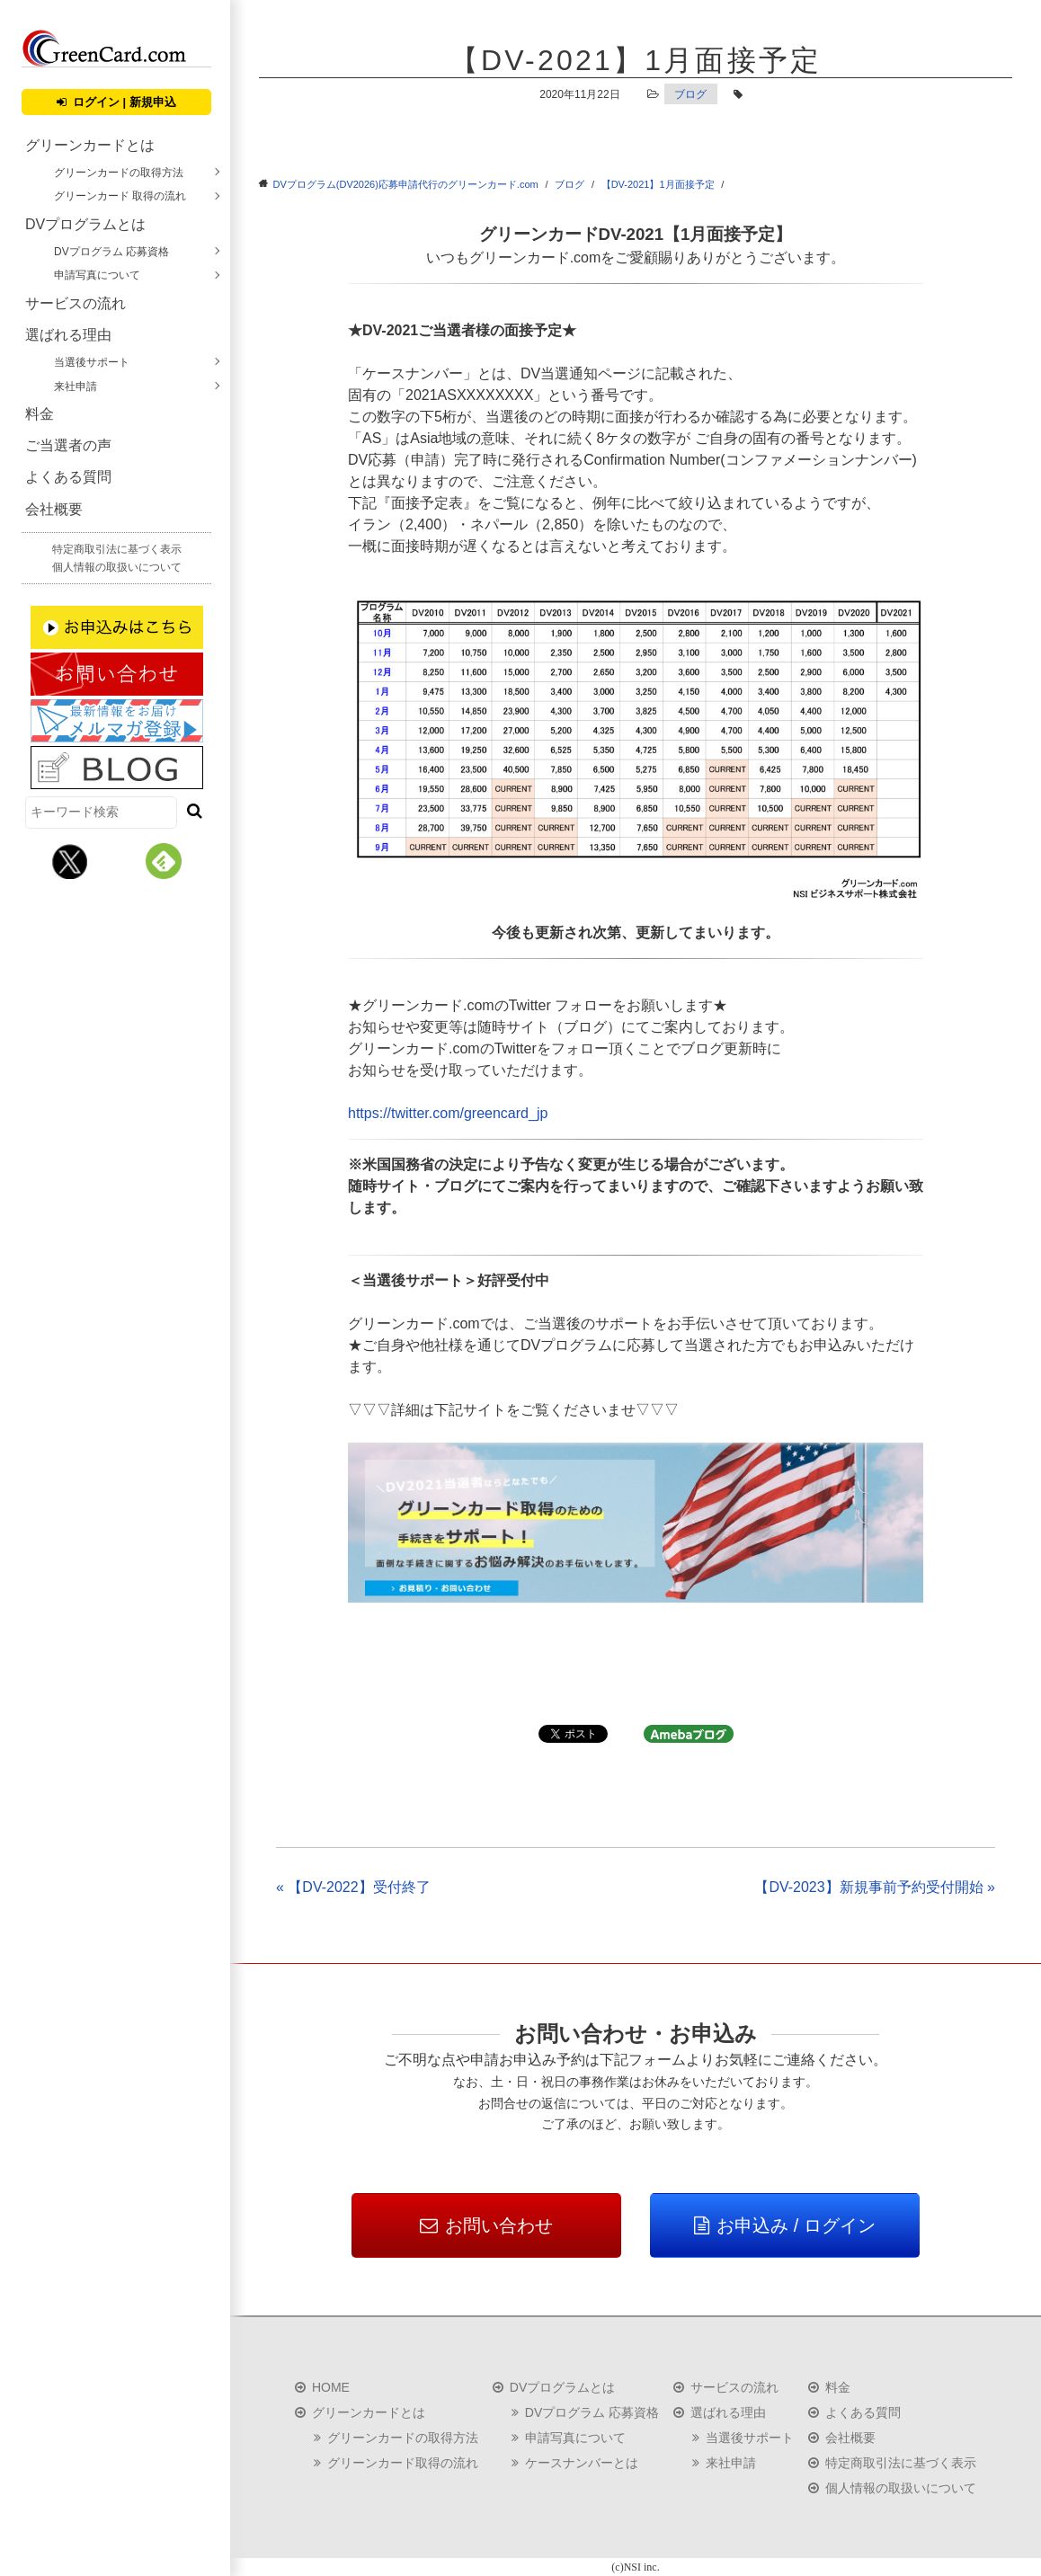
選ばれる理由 (68, 334)
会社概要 (54, 509)
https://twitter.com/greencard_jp (447, 1113)
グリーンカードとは (90, 145)
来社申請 (75, 386)
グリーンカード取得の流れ (402, 2463)
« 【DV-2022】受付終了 (353, 1887)
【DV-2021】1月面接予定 (658, 184)
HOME (331, 2387)
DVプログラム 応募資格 (111, 251)
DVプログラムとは (85, 224)
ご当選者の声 (68, 445)
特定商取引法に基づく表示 (117, 549)
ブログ (690, 94)
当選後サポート (91, 362)
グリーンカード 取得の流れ (120, 196)
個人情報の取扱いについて (117, 567)
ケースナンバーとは (581, 2463)
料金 (39, 414)
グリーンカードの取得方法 (118, 172)
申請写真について (97, 275)
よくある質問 (68, 476)
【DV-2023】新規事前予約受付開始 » (874, 1887)
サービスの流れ (75, 303)
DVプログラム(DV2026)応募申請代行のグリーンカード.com (405, 184)
